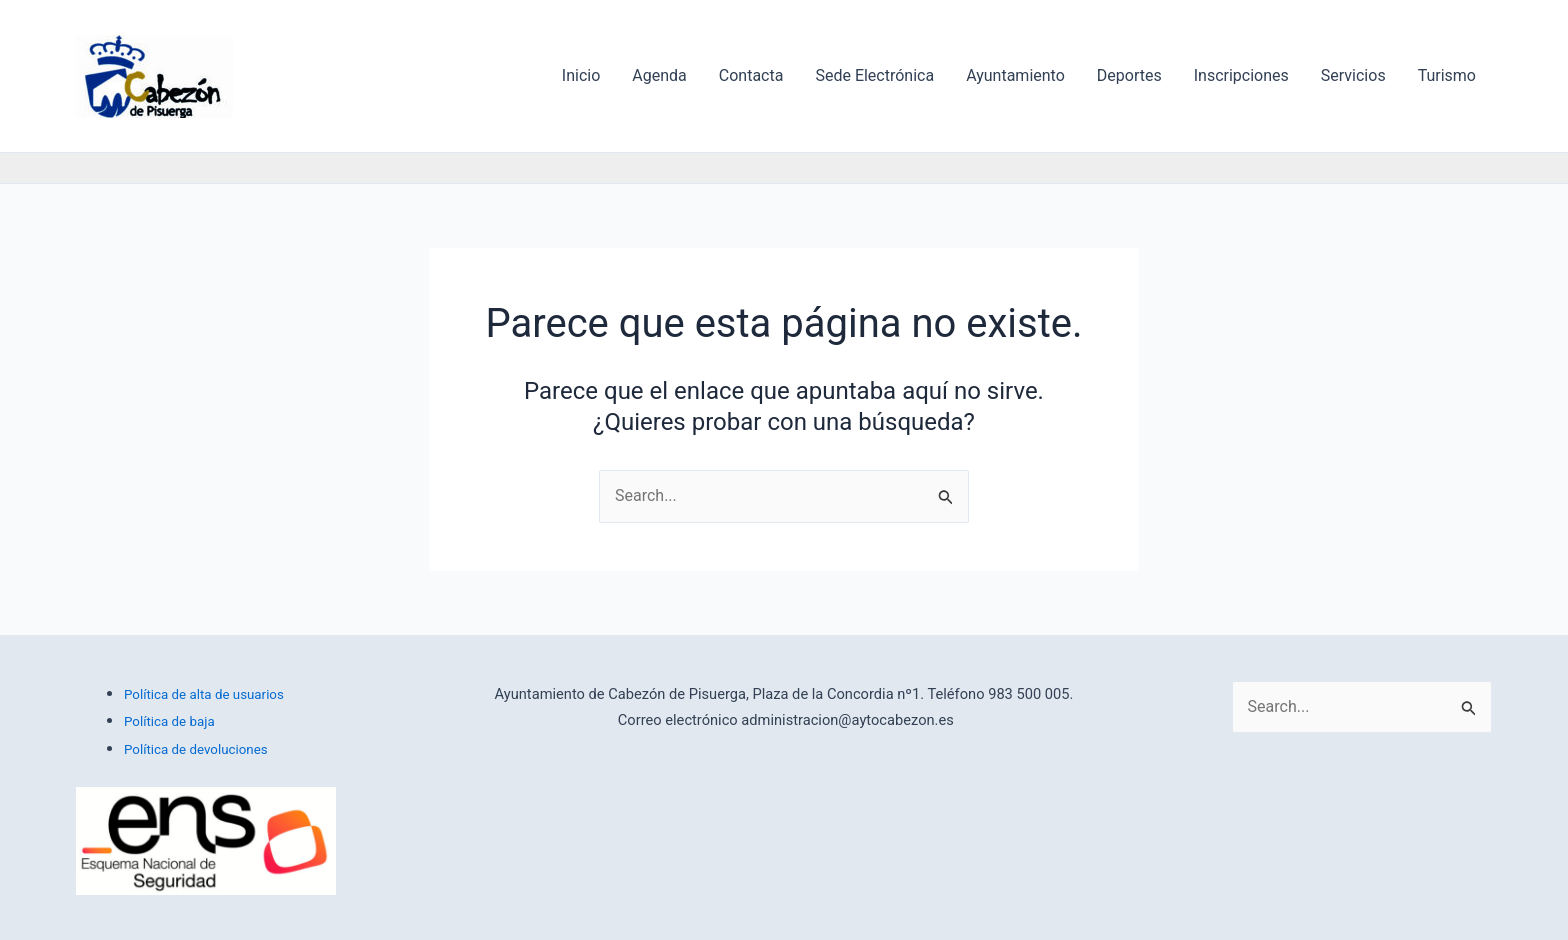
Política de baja (169, 721)
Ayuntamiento (1015, 75)
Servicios (1353, 75)
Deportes (1129, 75)
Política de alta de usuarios (204, 694)
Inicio (581, 75)
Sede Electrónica (874, 75)
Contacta (751, 75)
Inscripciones (1241, 75)
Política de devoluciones (196, 749)
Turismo (1447, 75)
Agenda (659, 75)
